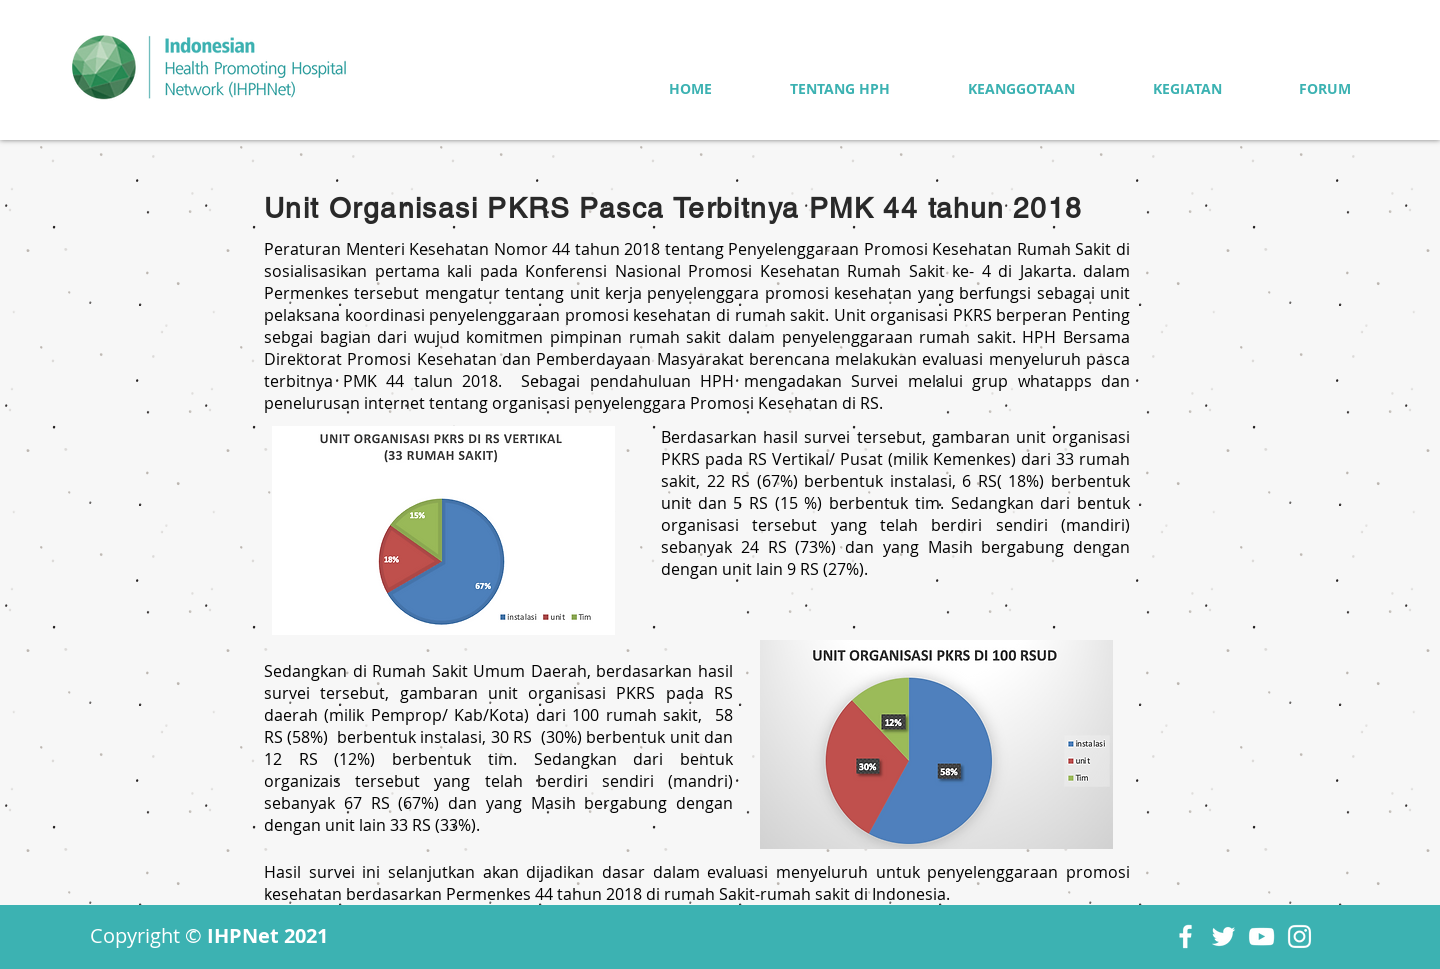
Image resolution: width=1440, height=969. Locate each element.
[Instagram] (1299, 936)
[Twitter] (1223, 936)
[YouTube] (1261, 936)
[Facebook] (1185, 936)
